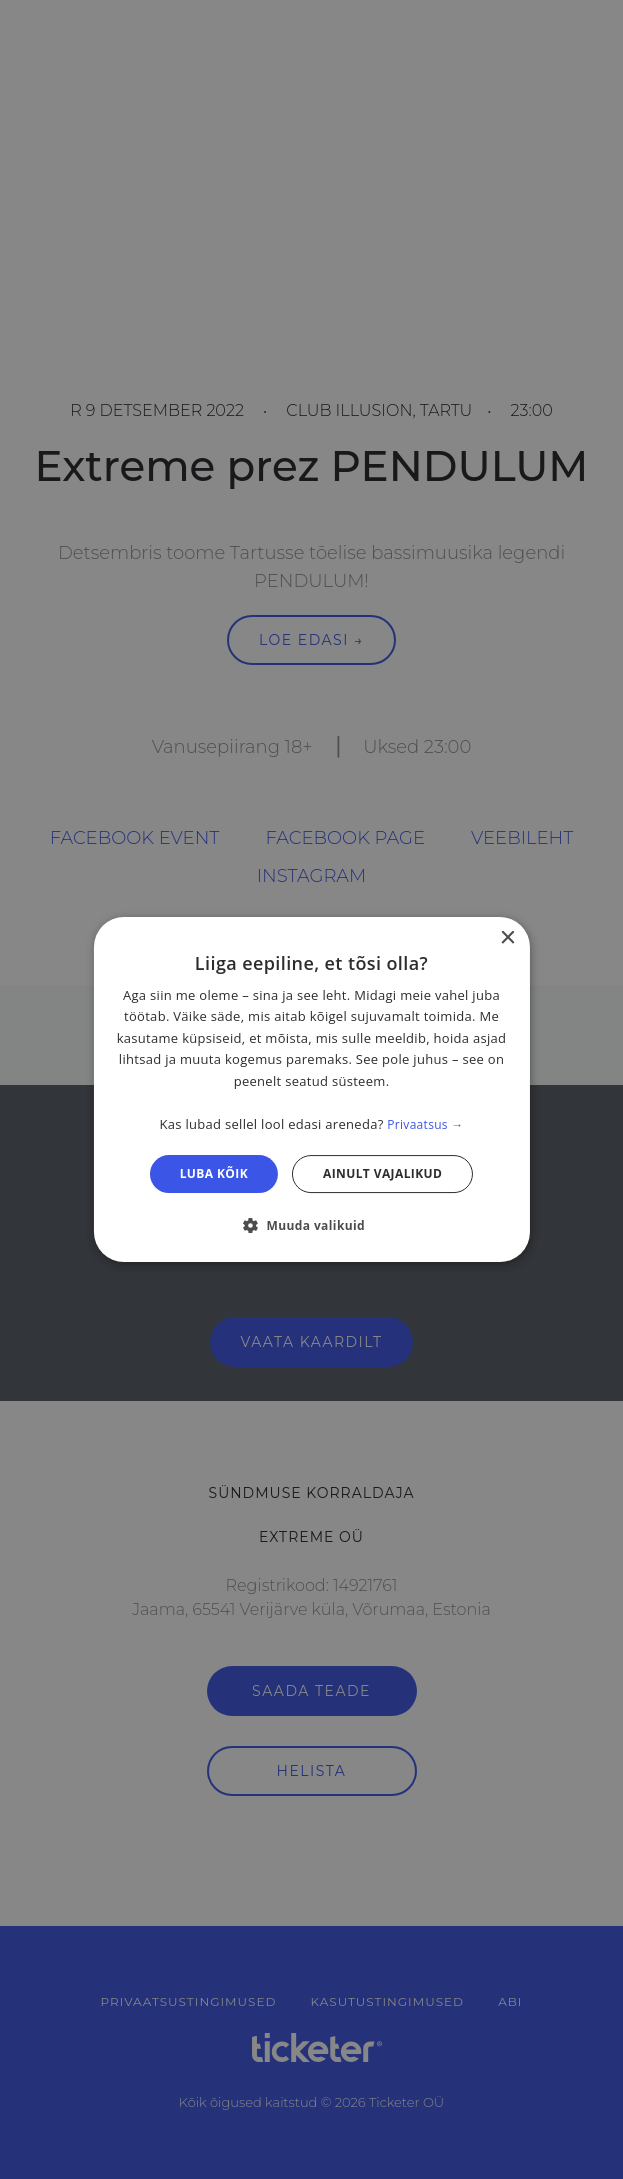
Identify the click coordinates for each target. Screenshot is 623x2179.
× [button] (507, 938)
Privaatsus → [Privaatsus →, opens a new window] (425, 1124)
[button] (311, 1225)
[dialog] (311, 1090)
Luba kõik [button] (214, 1173)
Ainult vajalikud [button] (382, 1173)
